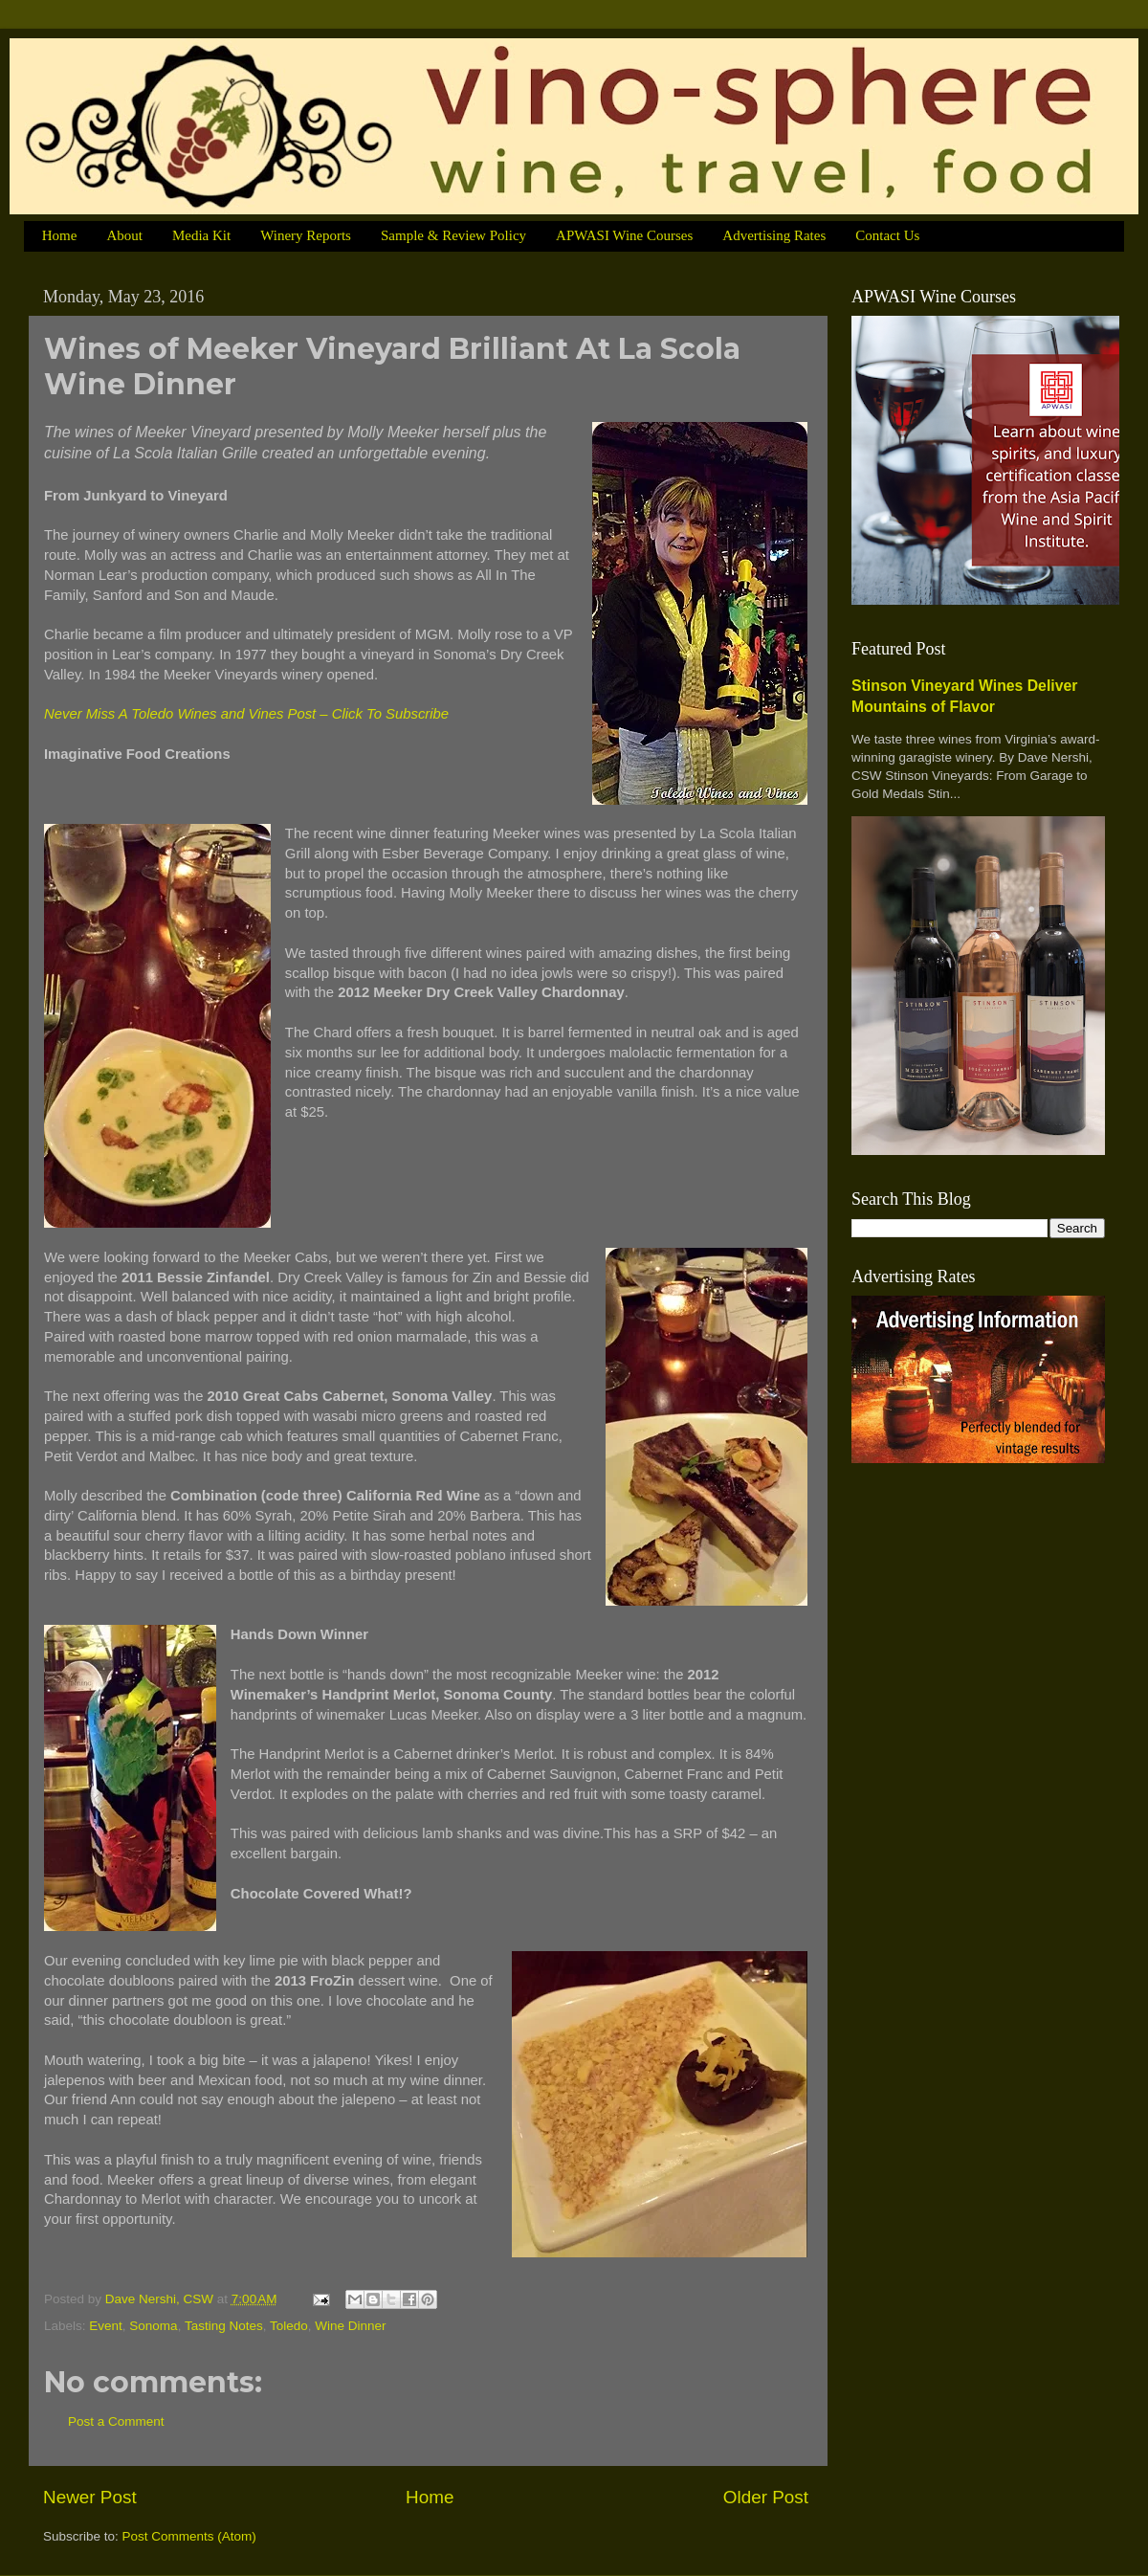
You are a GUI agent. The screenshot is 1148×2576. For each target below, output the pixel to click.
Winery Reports (305, 235)
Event (105, 2326)
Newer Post (90, 2497)
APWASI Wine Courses (624, 235)
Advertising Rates (774, 235)
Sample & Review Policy (453, 235)
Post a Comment (116, 2421)
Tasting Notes (224, 2326)
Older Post (765, 2497)
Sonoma (153, 2326)
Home (59, 235)
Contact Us (887, 235)
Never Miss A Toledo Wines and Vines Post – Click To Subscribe (246, 714)
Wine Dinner (350, 2326)
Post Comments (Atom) (189, 2536)
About (124, 235)
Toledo (289, 2326)
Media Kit (201, 235)
